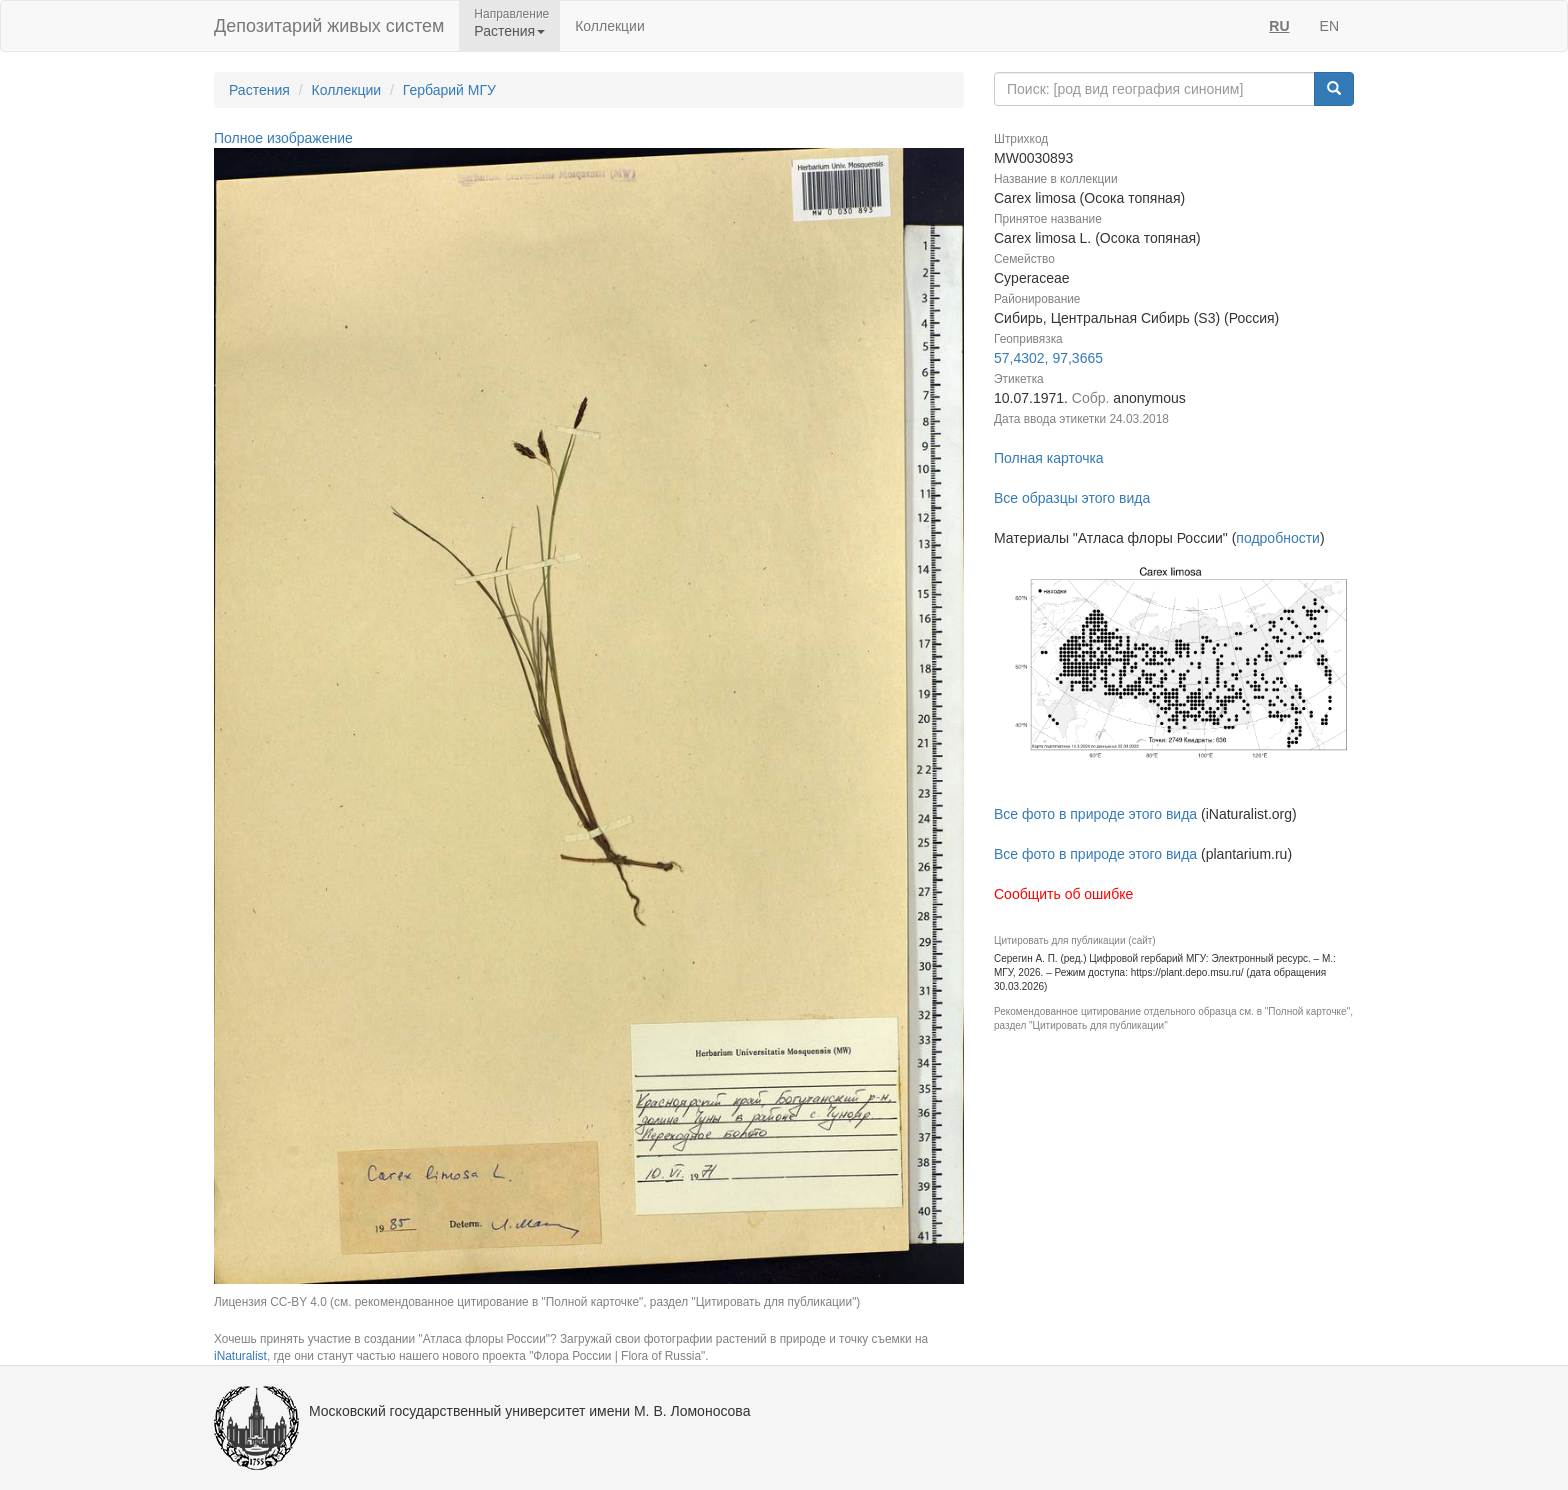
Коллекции (610, 26)
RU (1279, 26)
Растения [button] (509, 31)
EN (1329, 26)
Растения (259, 90)
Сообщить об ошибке (1063, 894)
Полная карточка (1049, 458)
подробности (1278, 538)
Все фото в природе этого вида (1095, 814)
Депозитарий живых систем (329, 26)
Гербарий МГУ (449, 90)
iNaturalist (240, 1356)
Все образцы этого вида (1072, 498)
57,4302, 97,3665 (1048, 358)
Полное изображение (283, 138)
